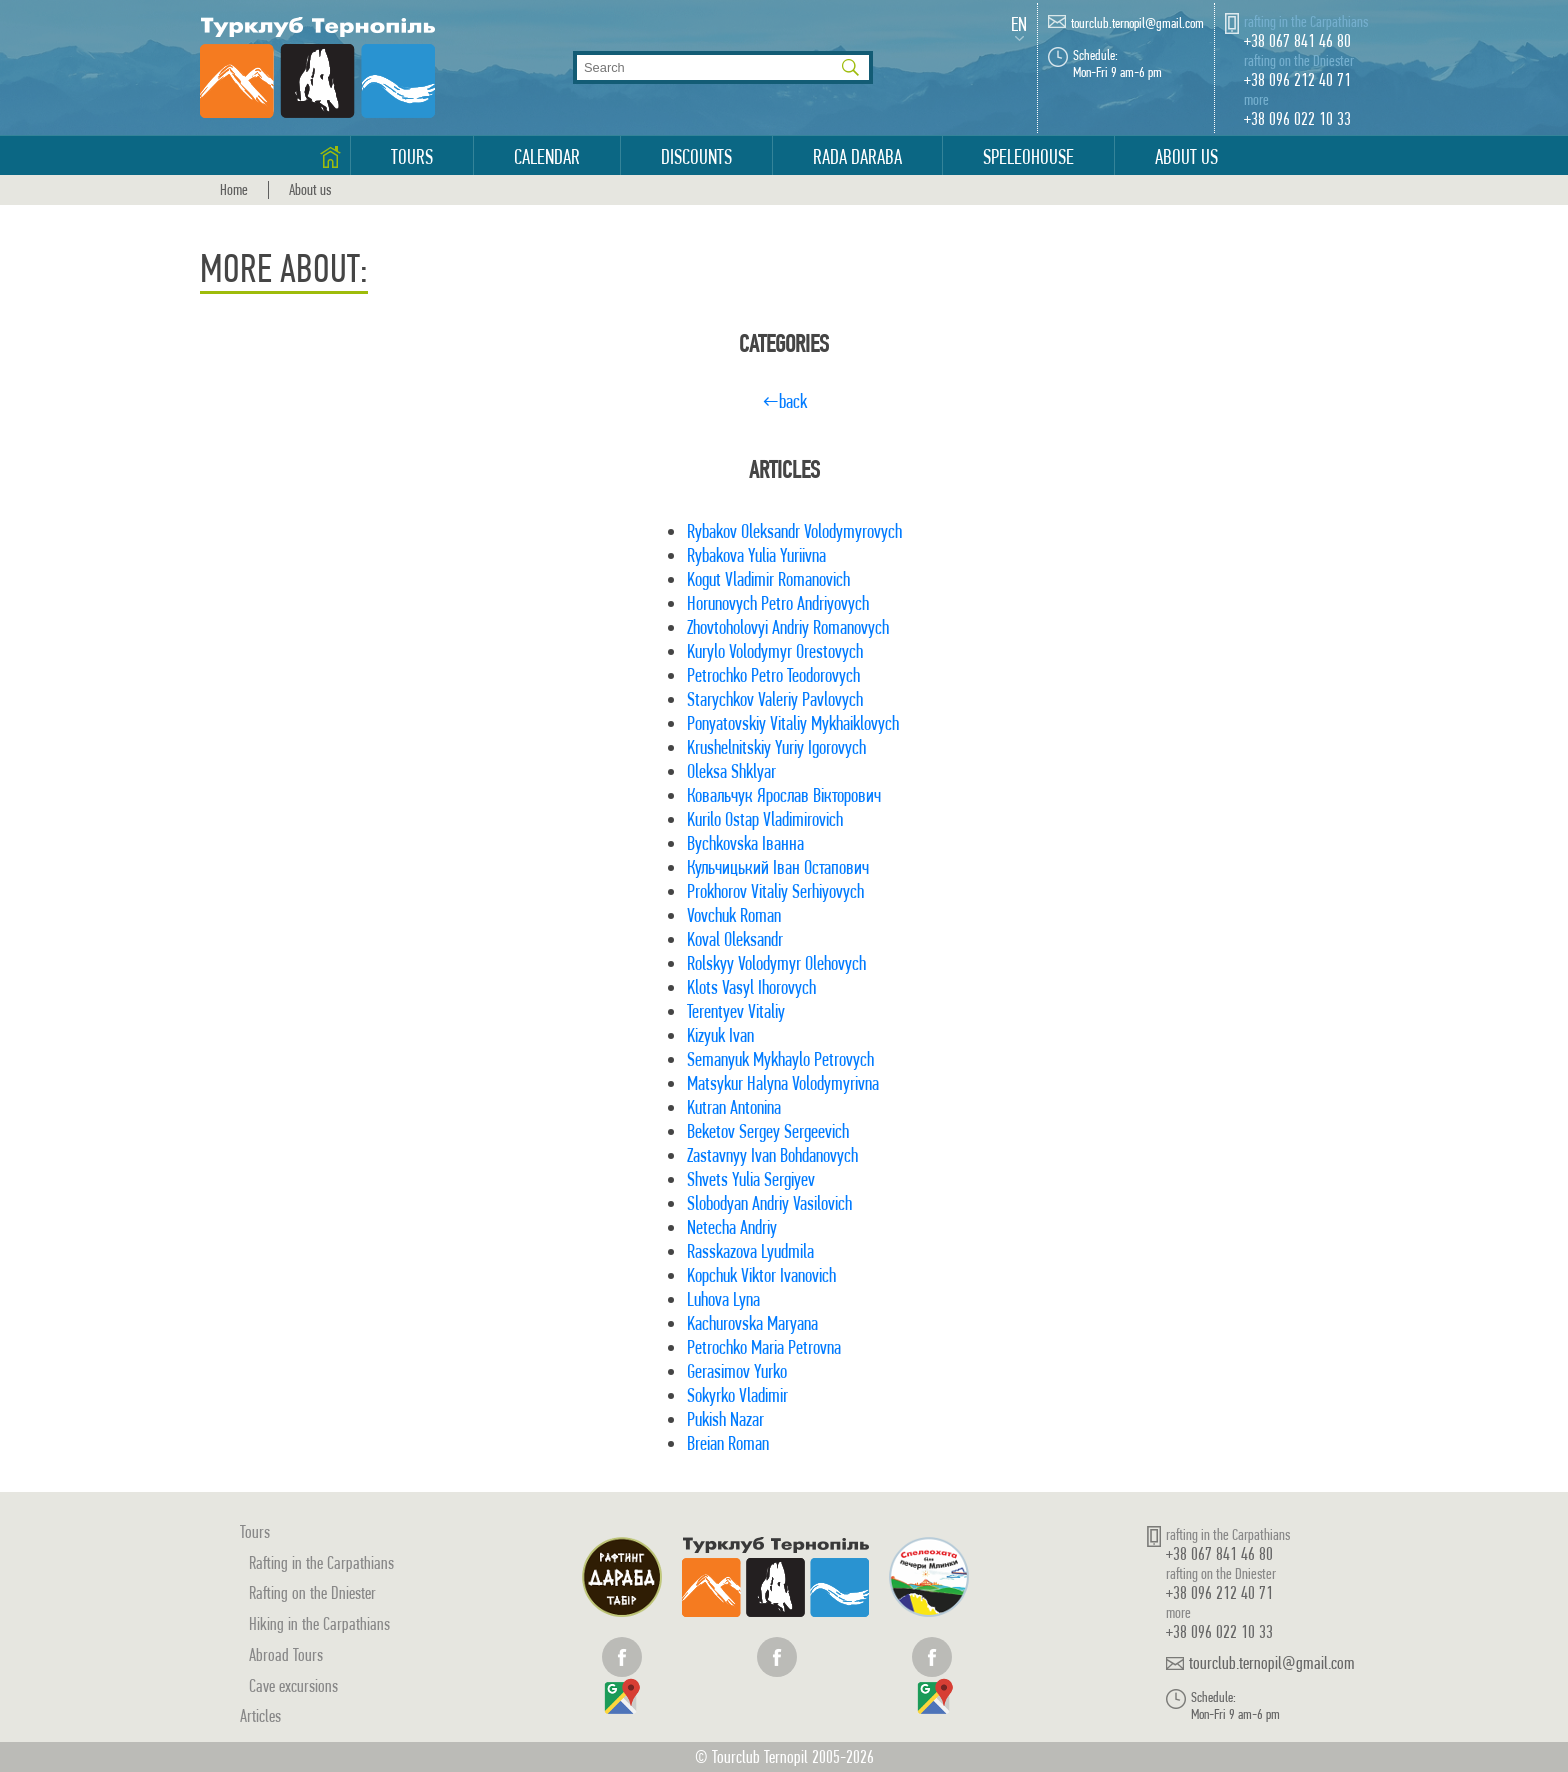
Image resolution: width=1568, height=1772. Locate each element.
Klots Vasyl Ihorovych (751, 987)
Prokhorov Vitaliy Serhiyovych (775, 891)
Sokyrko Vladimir (737, 1395)
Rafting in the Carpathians (321, 1562)
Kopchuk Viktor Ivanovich (761, 1275)
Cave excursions (293, 1685)
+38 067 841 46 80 (1297, 40)
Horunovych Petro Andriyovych (778, 603)
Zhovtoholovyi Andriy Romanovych (788, 627)
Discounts (696, 157)
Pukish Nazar (725, 1419)
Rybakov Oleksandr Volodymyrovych (794, 531)
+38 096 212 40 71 (1297, 79)
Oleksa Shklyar (731, 771)
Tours (412, 157)
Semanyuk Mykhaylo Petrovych (780, 1059)
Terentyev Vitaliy (736, 1011)
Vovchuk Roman (734, 915)
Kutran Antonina (734, 1107)
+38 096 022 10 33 (1297, 118)
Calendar (547, 157)
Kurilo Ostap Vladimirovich (765, 819)
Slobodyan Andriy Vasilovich (769, 1203)
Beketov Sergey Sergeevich (768, 1131)
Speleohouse (1028, 157)
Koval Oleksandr (735, 939)
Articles (260, 1715)
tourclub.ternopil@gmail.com (1137, 23)
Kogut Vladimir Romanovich (768, 579)
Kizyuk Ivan (720, 1035)
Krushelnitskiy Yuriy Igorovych (776, 747)
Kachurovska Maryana (752, 1323)
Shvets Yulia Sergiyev (751, 1179)
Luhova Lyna (723, 1299)
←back (784, 401)
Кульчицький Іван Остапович (778, 867)
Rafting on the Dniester (312, 1592)
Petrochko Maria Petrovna (764, 1347)
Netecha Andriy (732, 1227)
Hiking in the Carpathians (319, 1623)
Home (234, 190)
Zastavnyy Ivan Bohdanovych (772, 1155)
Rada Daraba (857, 157)
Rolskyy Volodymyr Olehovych (776, 963)
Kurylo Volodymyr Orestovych (775, 651)
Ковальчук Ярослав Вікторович (784, 795)
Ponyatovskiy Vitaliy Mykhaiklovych (793, 723)
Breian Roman (728, 1443)
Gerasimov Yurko (737, 1371)
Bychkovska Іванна (745, 843)
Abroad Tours (286, 1654)
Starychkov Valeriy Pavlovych (775, 699)
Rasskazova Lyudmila (750, 1251)
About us (1186, 157)
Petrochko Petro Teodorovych (773, 675)
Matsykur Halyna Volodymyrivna (783, 1083)
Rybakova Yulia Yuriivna (756, 555)
